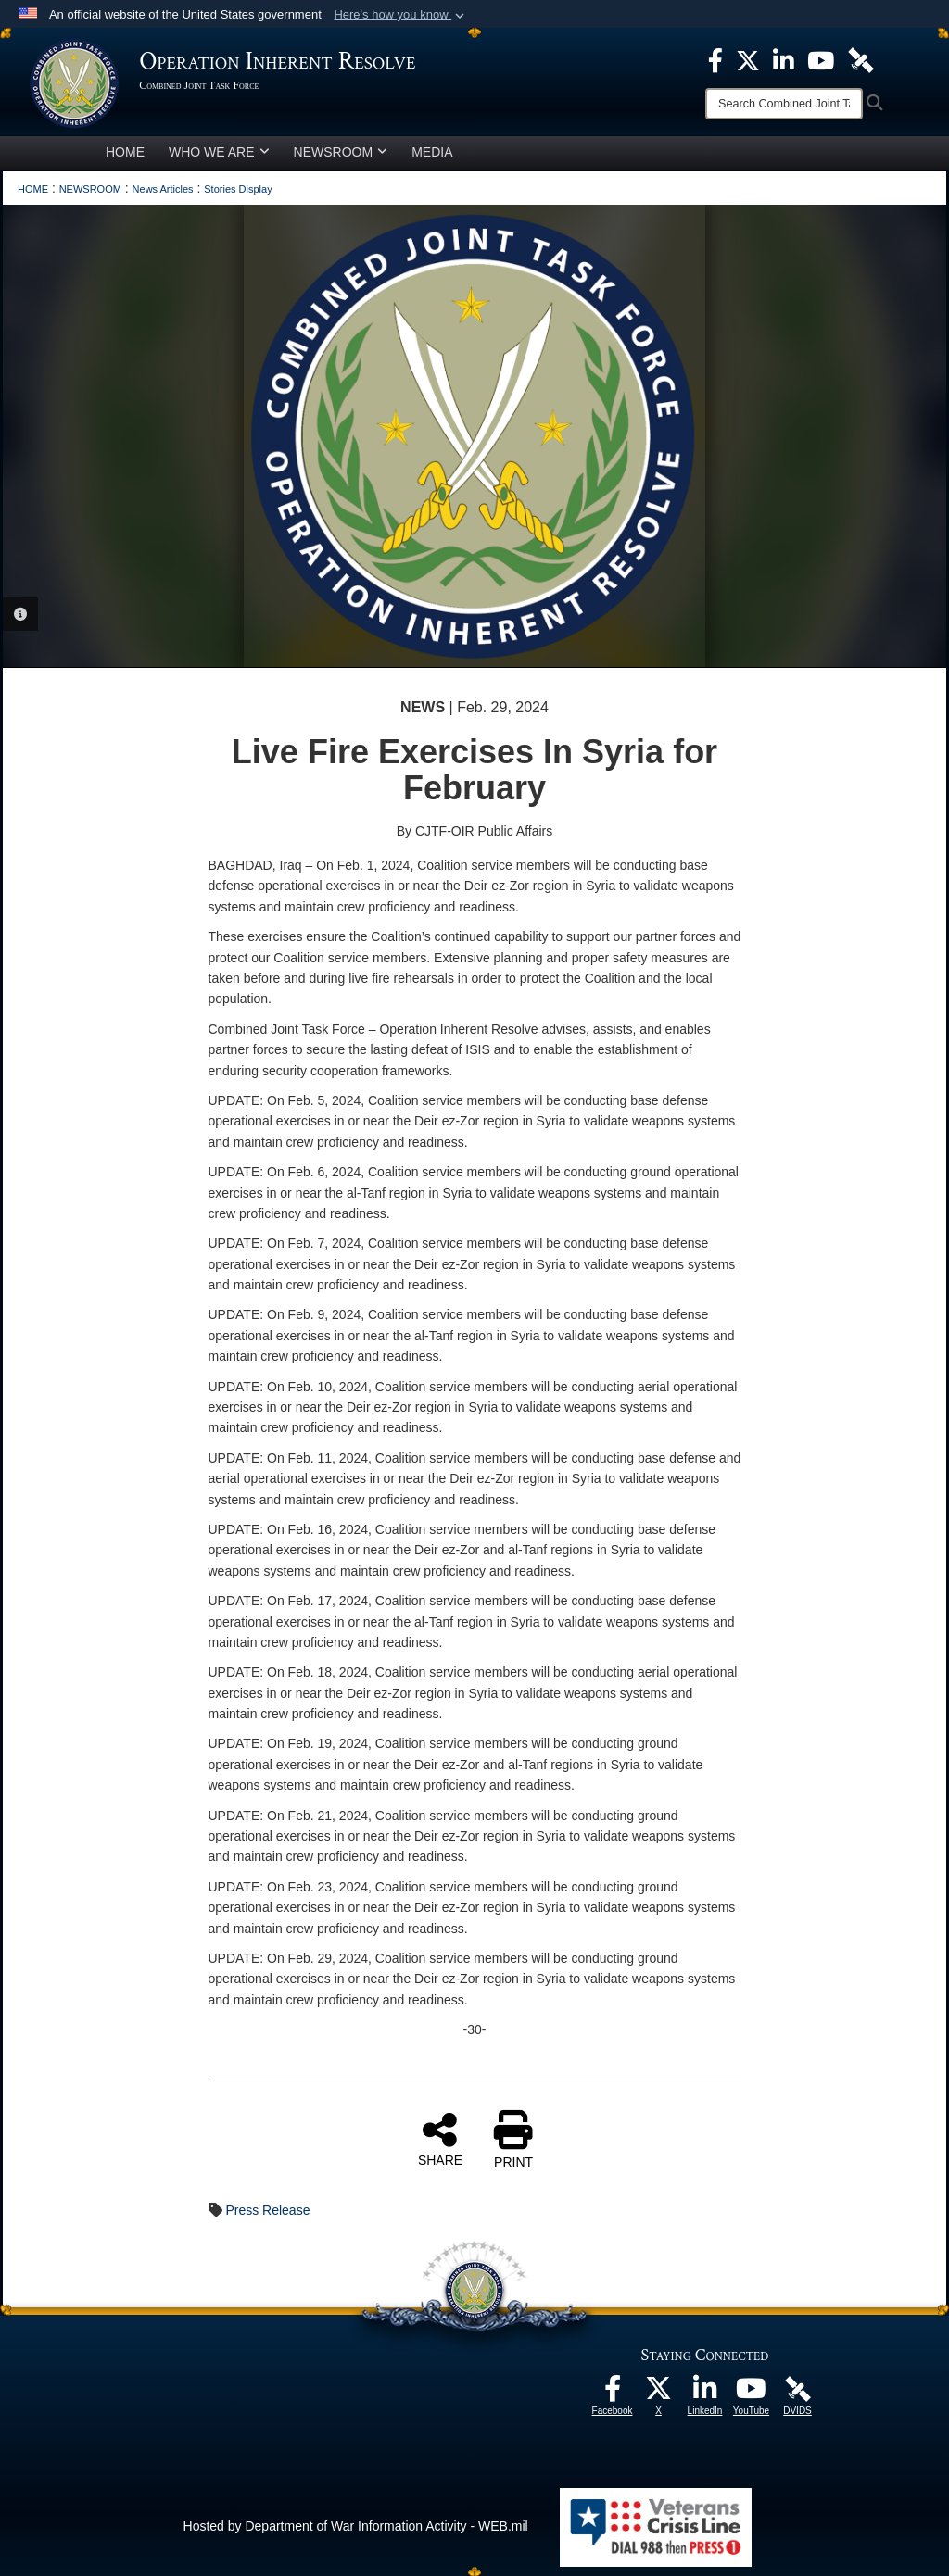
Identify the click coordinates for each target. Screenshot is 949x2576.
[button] (401, 15)
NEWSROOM (341, 152)
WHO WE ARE (219, 152)
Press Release (267, 2210)
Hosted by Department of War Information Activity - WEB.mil (355, 2526)
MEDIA (431, 152)
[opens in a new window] (612, 2393)
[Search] (784, 103)
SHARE (440, 2139)
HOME (125, 152)
